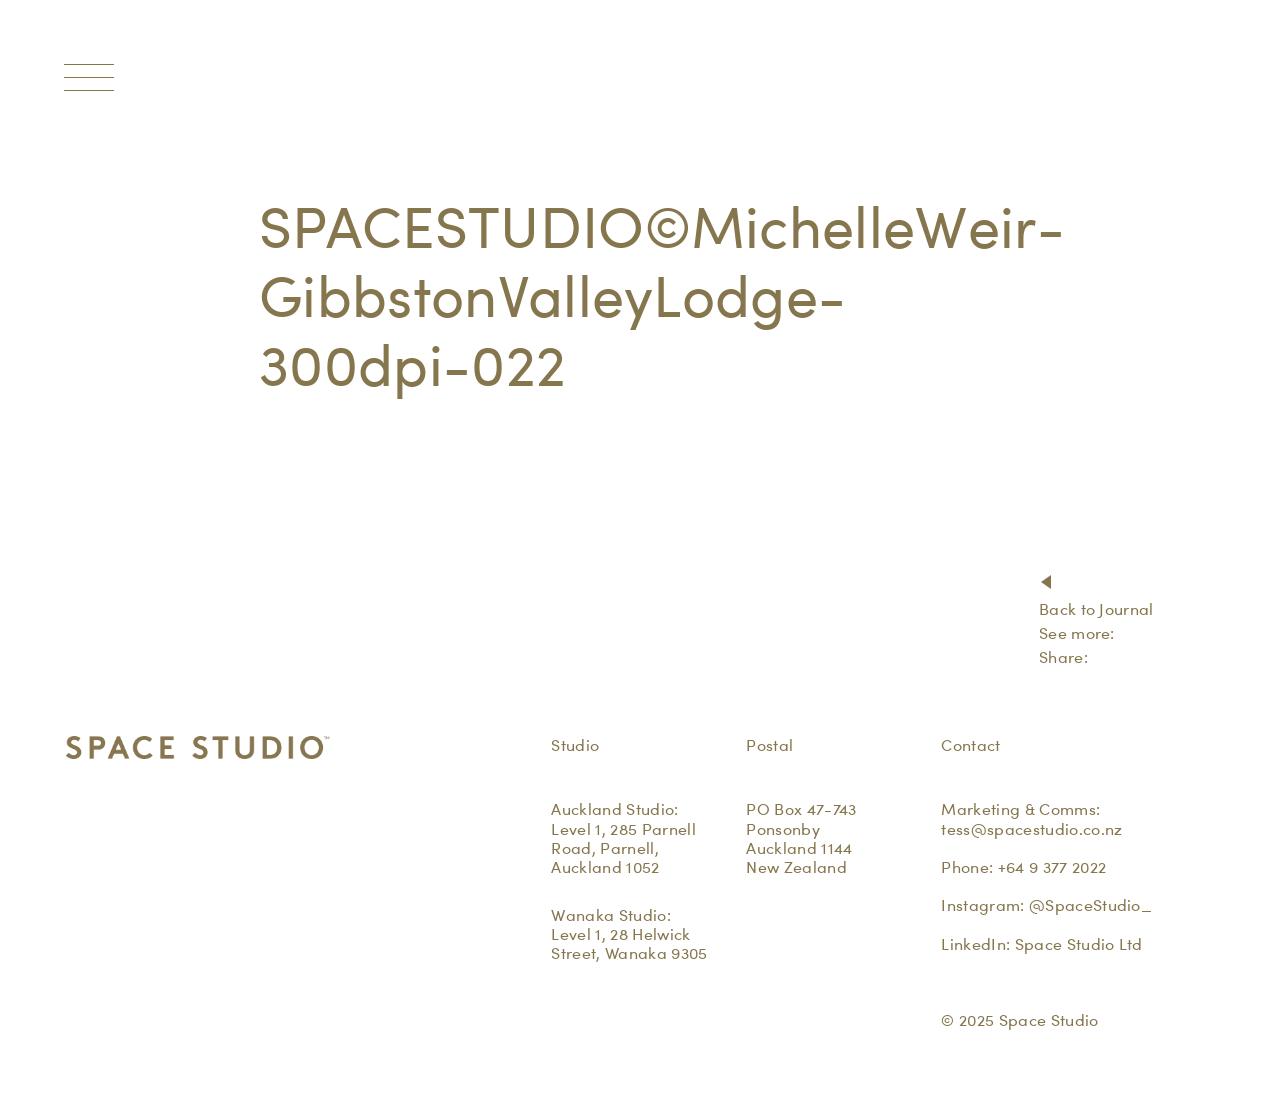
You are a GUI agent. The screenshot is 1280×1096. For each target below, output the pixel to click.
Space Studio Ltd (1079, 944)
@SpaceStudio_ (1090, 905)
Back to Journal (1096, 609)
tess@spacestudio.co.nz (1031, 829)
